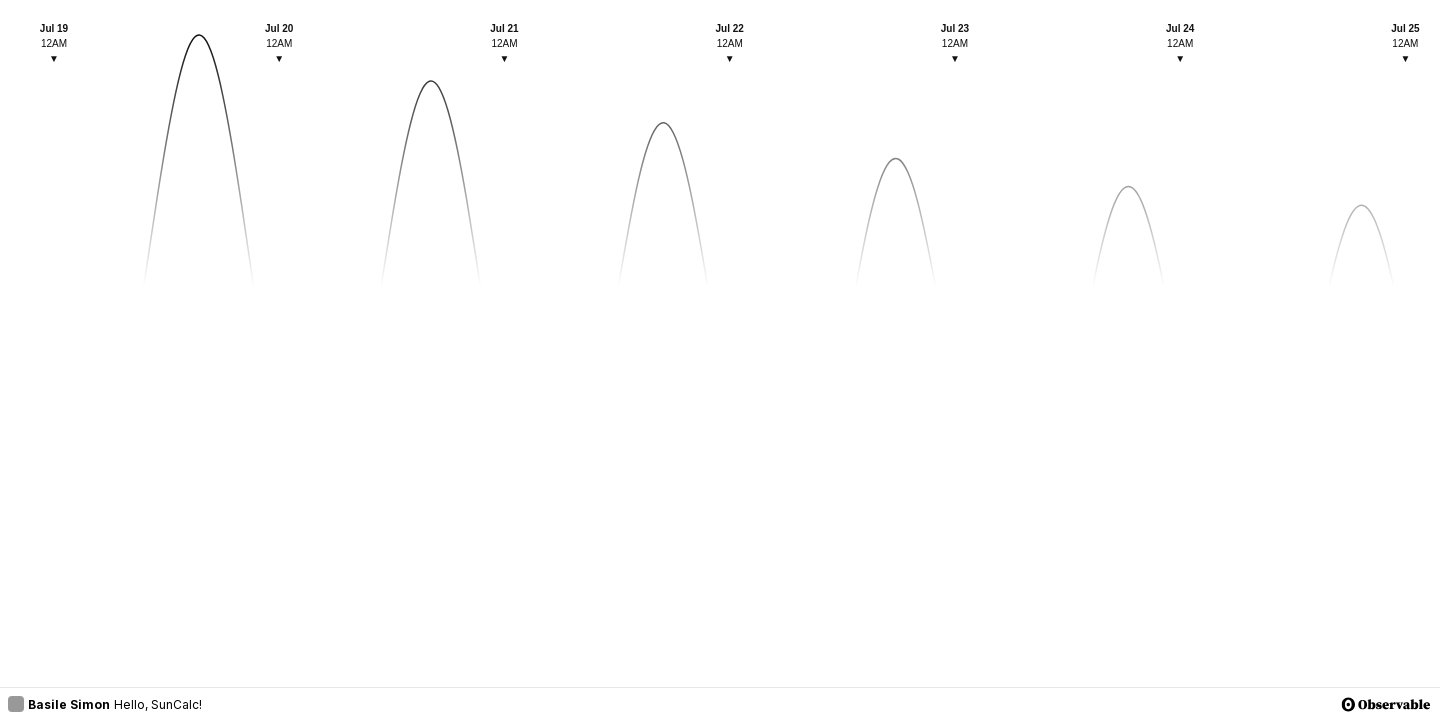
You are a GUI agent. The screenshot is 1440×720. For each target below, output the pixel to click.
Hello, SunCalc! (158, 704)
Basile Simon (59, 704)
